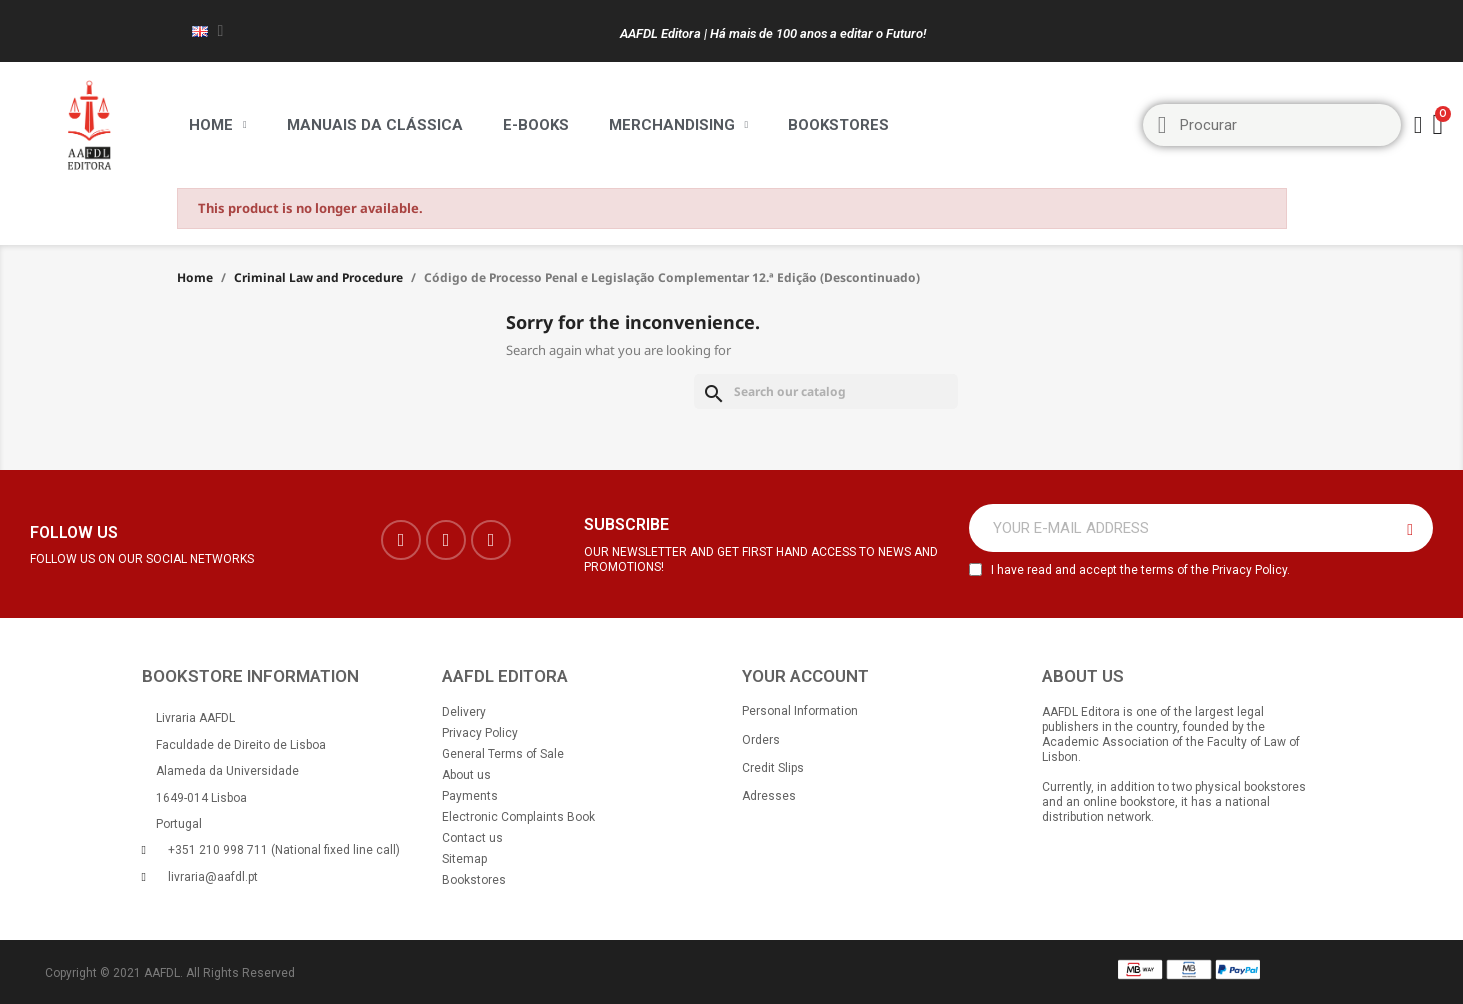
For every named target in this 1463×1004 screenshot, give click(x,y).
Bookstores (838, 125)
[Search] (826, 391)
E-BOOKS (536, 125)
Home (218, 125)
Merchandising (679, 125)
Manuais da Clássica (375, 125)
